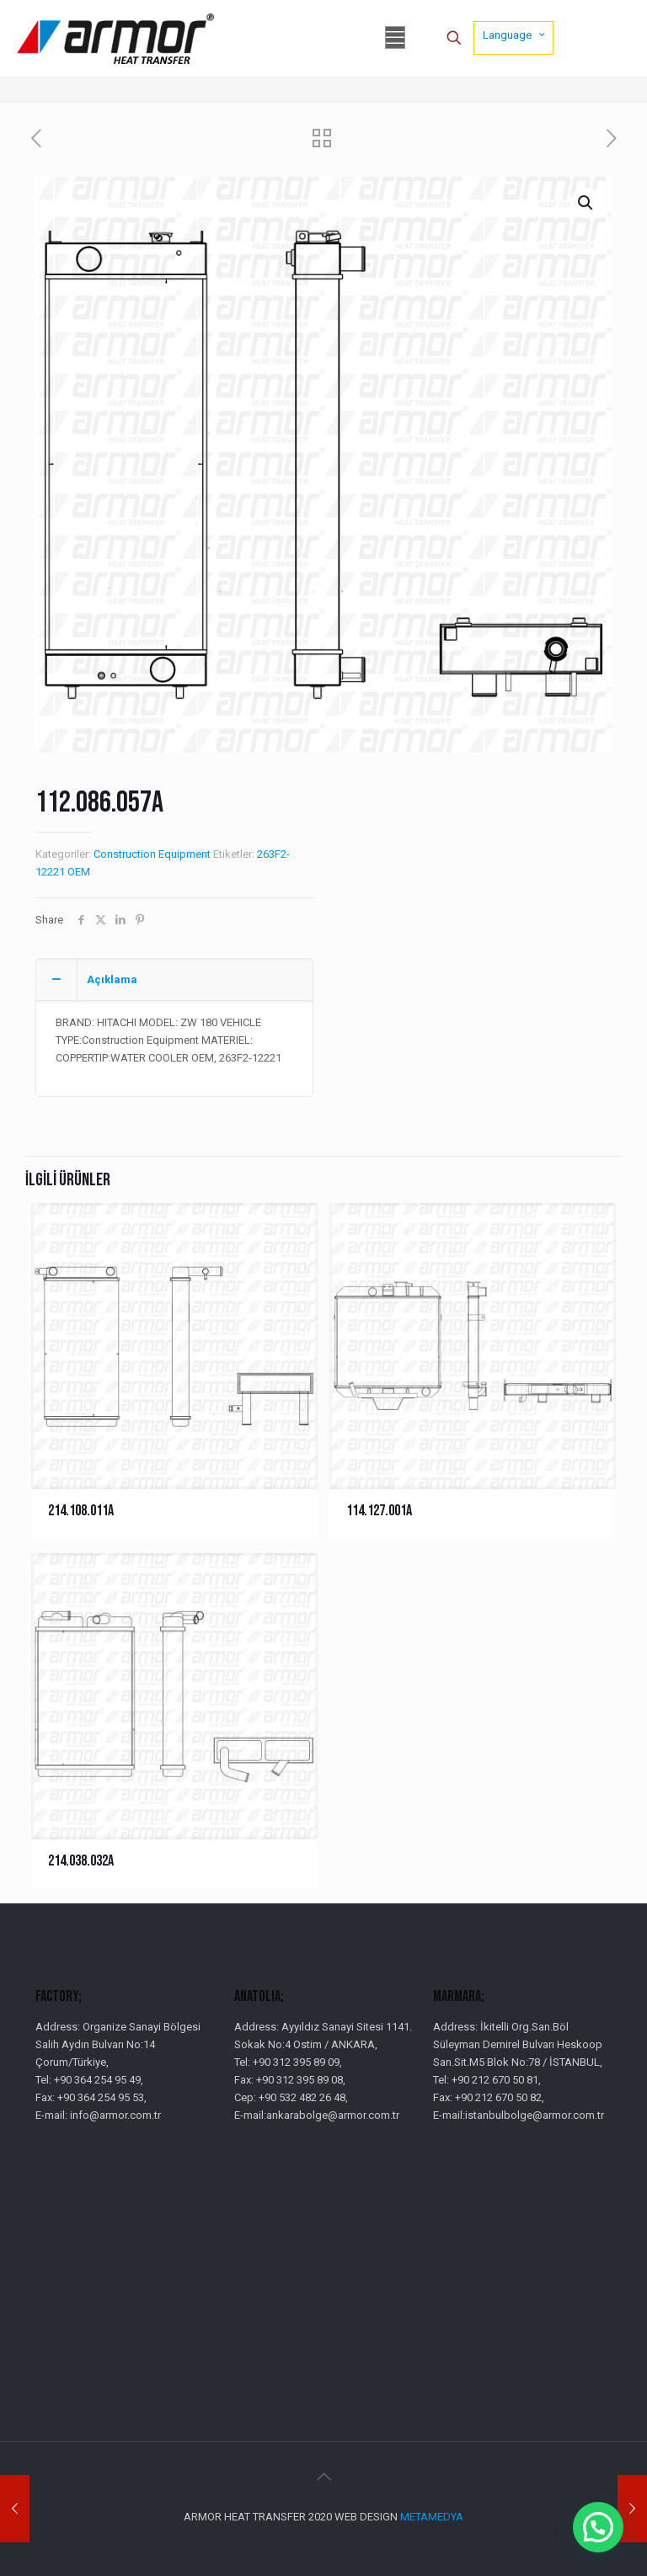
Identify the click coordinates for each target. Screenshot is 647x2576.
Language (515, 34)
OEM (78, 871)
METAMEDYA (431, 2516)
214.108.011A (81, 1511)
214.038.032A (81, 1861)
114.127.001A (379, 1511)
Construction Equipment (152, 854)
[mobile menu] (395, 38)
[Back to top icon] (323, 2476)
